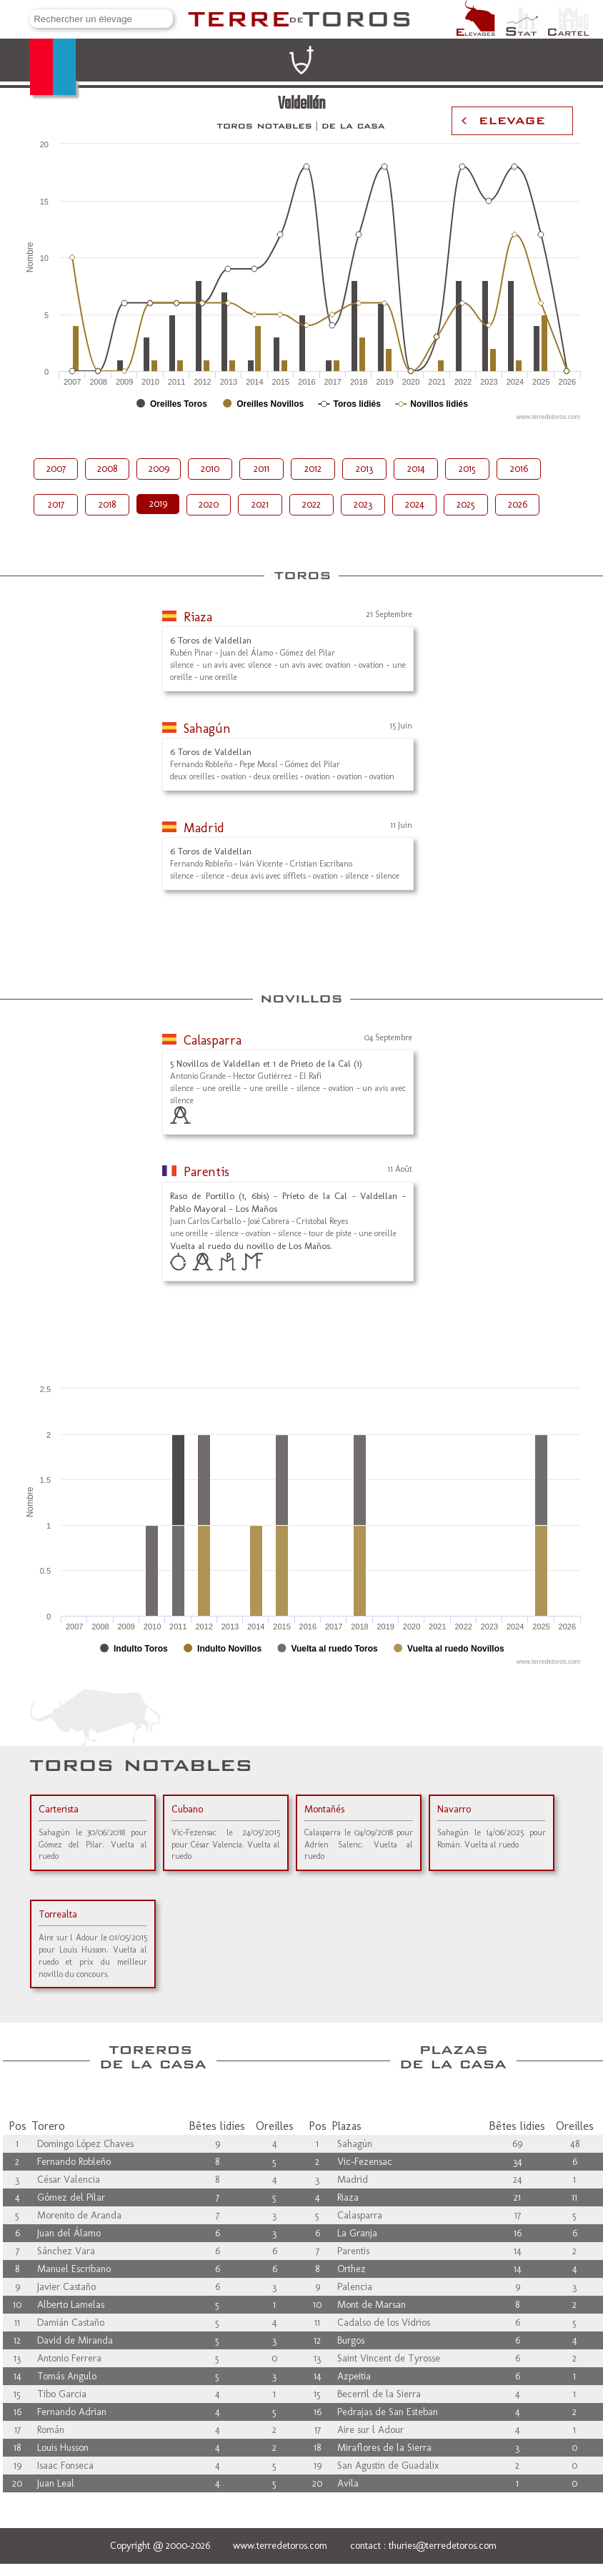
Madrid (204, 828)
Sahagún (207, 728)
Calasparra (212, 1040)
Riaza (198, 617)
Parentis (206, 1172)
